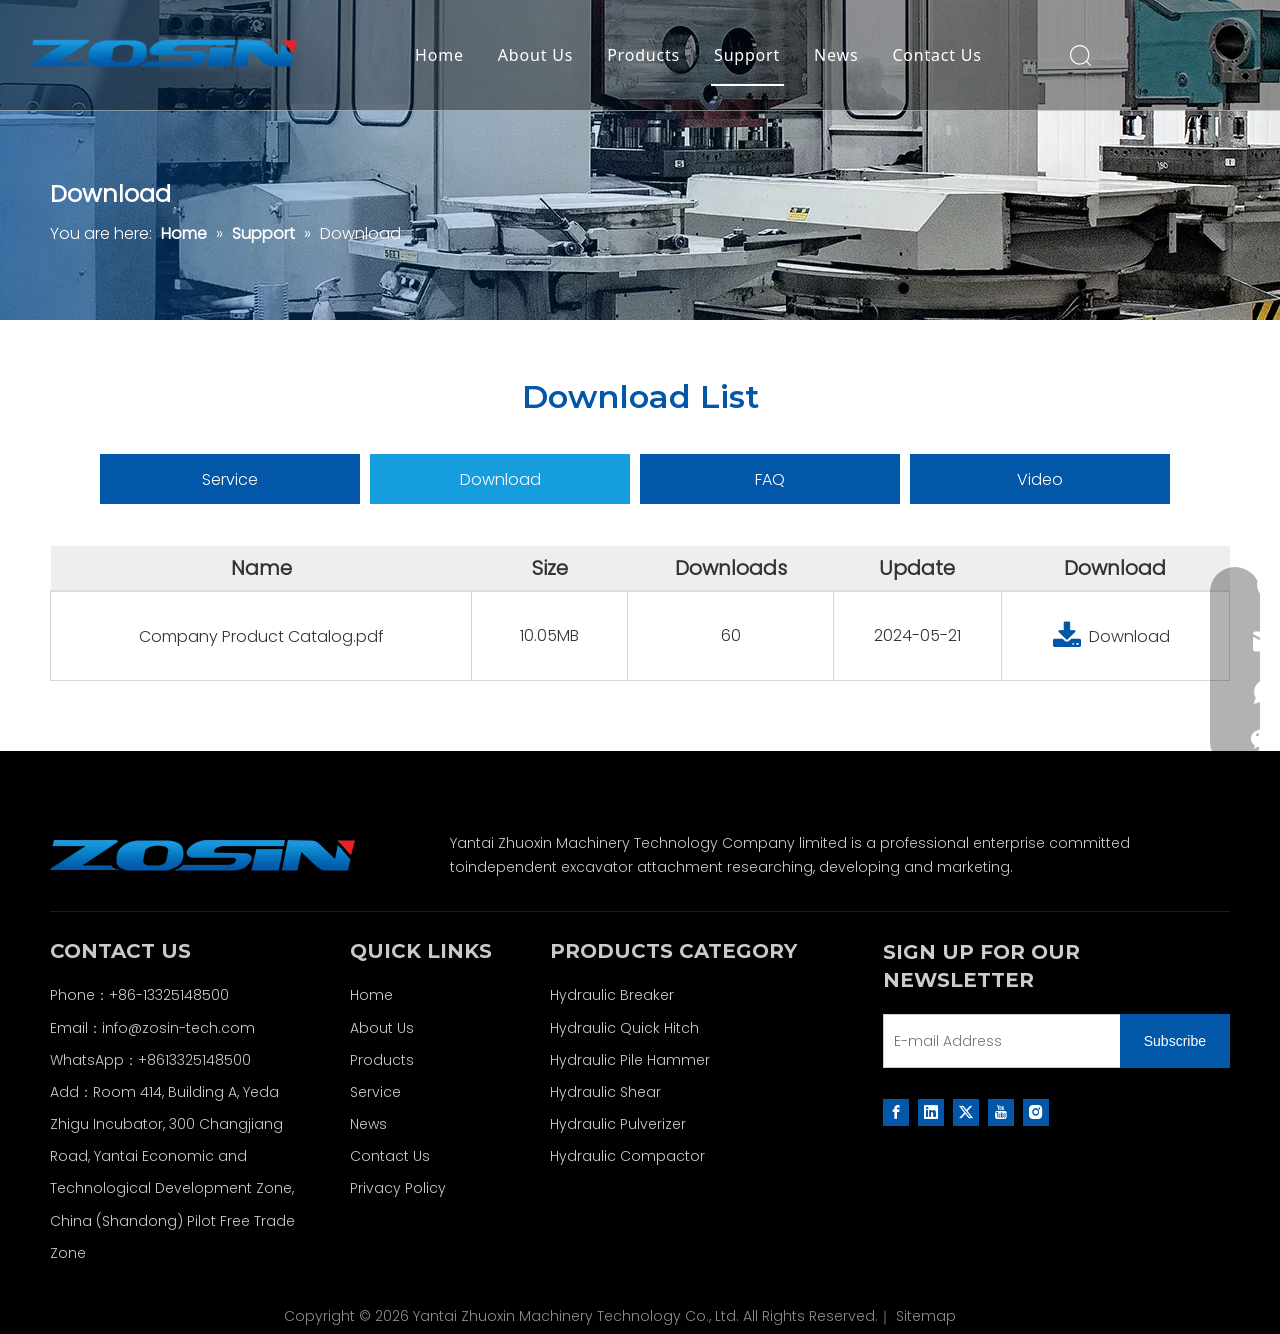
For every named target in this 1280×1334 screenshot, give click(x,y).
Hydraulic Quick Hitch (624, 1028)
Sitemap (926, 1316)
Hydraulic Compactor (627, 1156)
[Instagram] (1036, 1112)
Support (747, 55)
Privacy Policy (398, 1188)
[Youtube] (1001, 1112)
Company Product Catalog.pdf (261, 636)
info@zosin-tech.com (178, 1028)
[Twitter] (966, 1112)
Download (500, 479)
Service (230, 479)
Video (1040, 479)
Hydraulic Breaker (612, 995)
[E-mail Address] (997, 1041)
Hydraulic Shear (605, 1092)
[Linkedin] (931, 1112)
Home (439, 55)
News (836, 55)
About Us (535, 55)
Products (643, 55)
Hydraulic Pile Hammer (630, 1060)
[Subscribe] (1175, 1041)
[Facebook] (896, 1112)
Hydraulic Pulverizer (618, 1124)
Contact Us (936, 55)
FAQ (770, 479)
